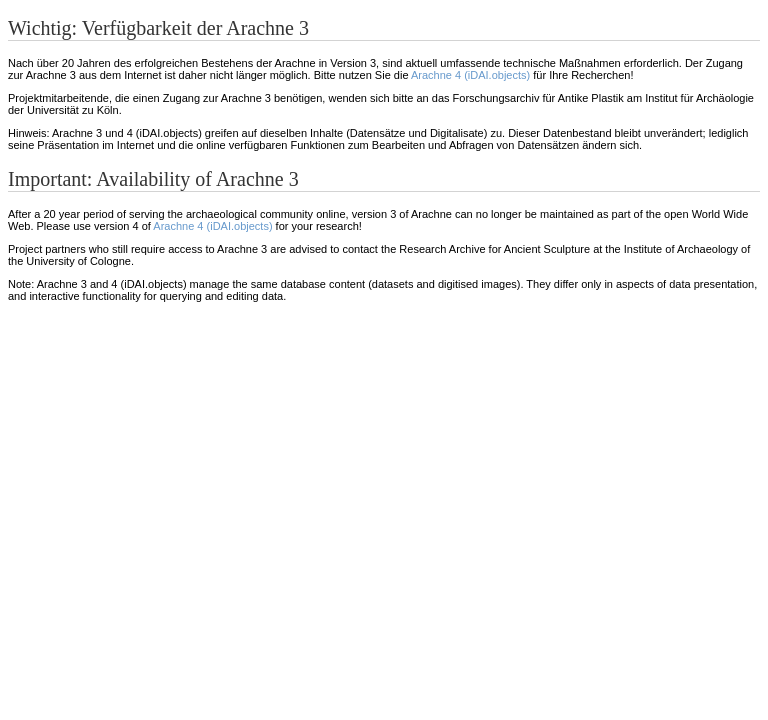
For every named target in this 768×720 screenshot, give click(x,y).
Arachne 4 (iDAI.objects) (470, 75)
